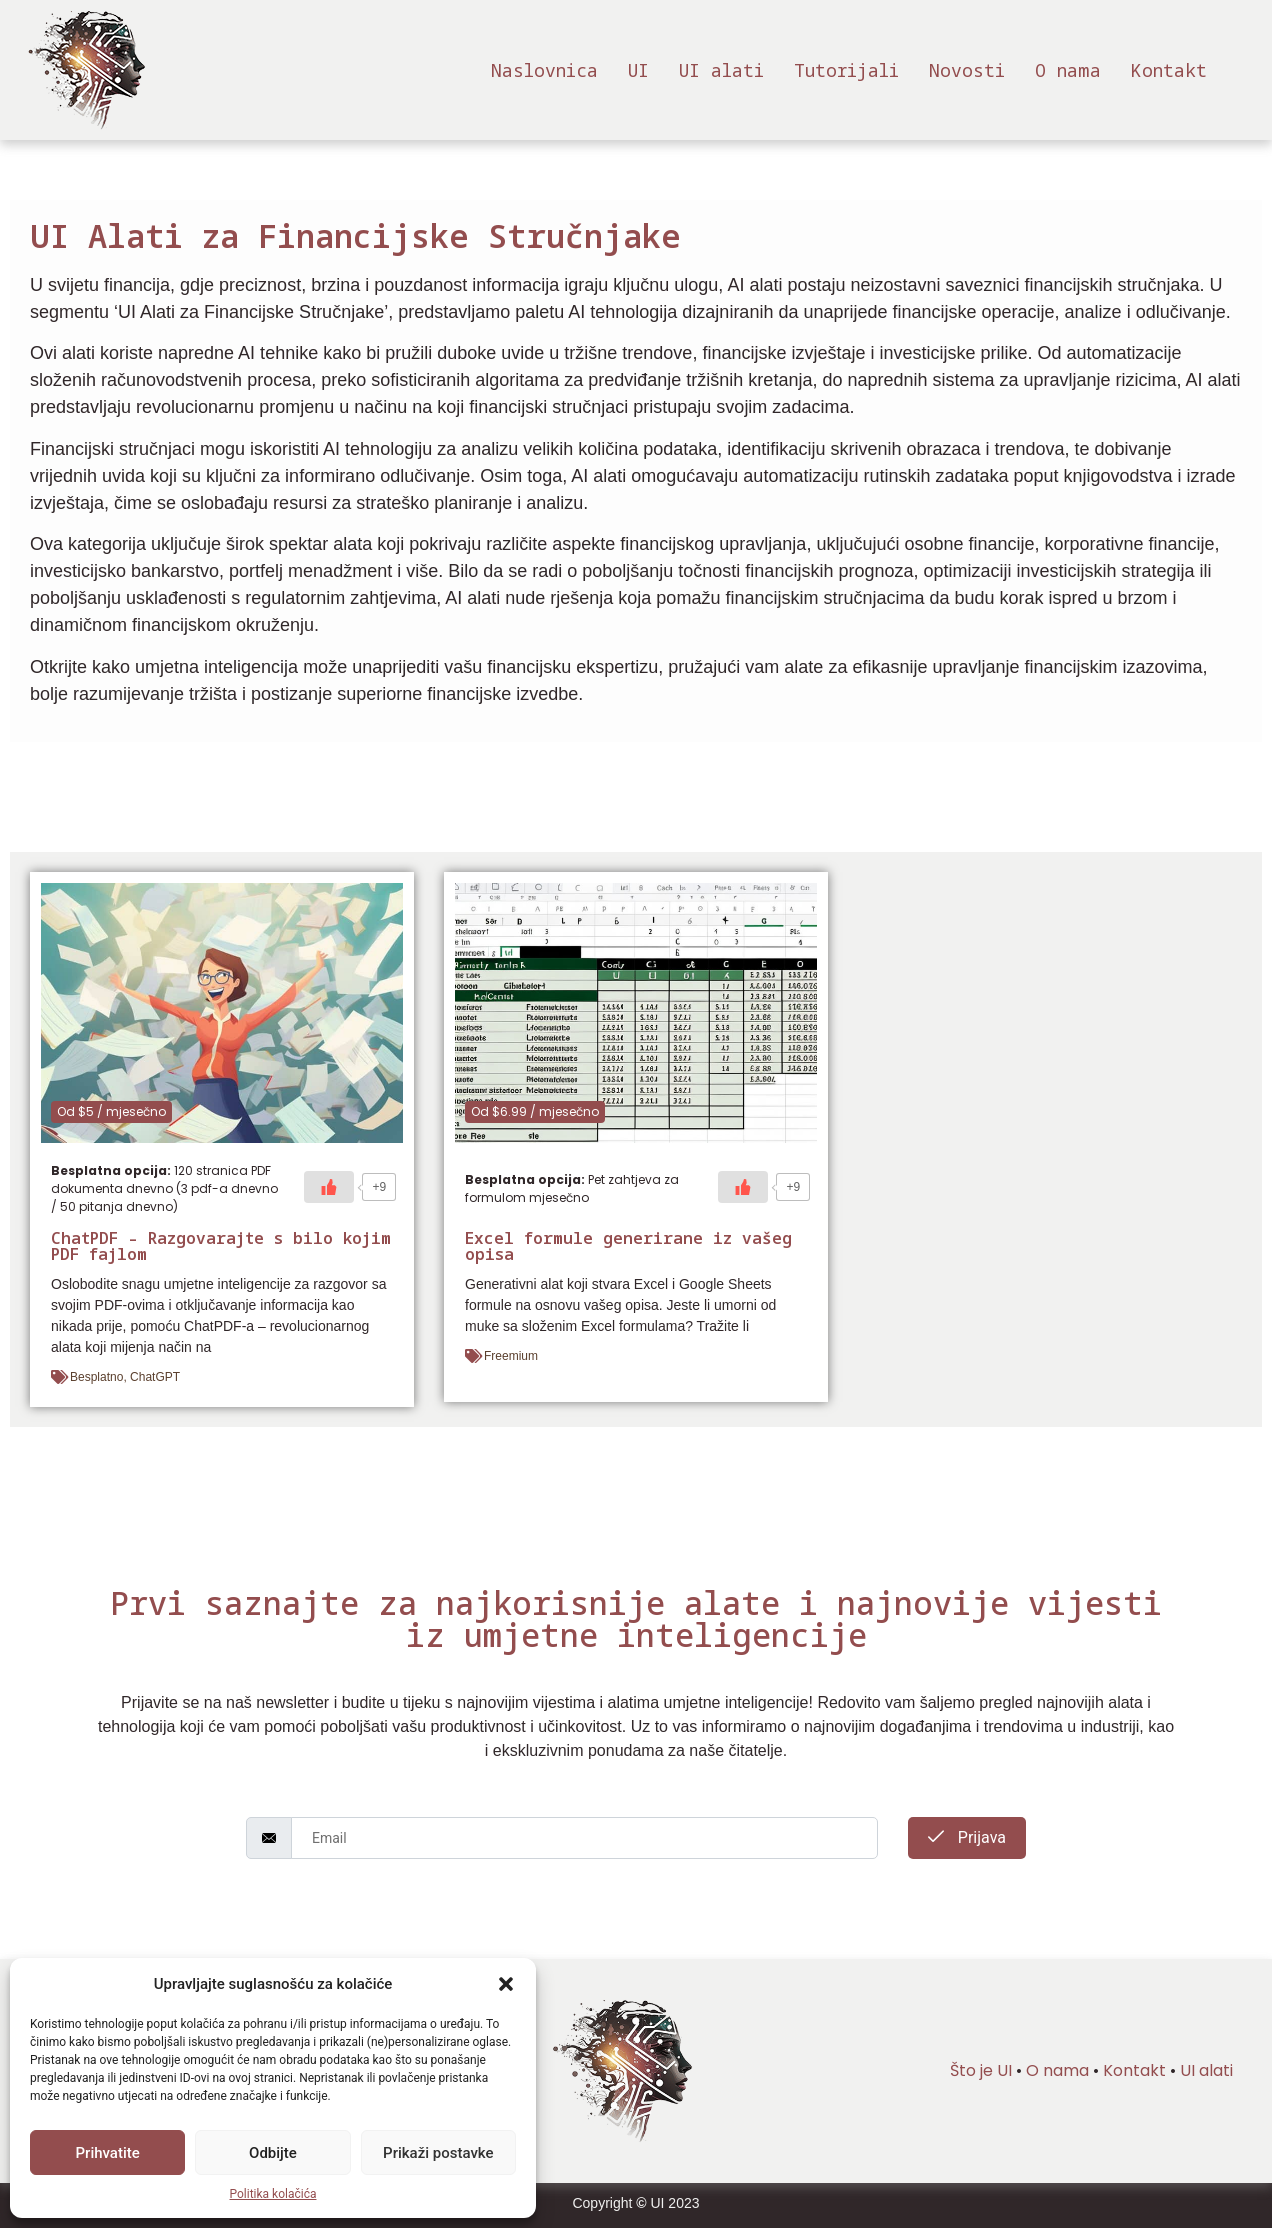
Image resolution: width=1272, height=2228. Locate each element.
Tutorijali (846, 70)
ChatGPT (155, 1377)
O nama (1068, 70)
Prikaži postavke (438, 2153)
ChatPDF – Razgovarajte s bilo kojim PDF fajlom (221, 1246)
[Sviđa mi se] (329, 1187)
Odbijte (273, 2153)
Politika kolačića (273, 2194)
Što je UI (981, 2070)
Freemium (511, 1356)
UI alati (721, 70)
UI (638, 70)
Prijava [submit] (967, 1837)
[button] (506, 1984)
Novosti (967, 70)
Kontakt (1169, 70)
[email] (584, 1838)
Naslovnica (544, 70)
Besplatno (96, 1377)
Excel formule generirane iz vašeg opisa (628, 1246)
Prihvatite (108, 2153)
